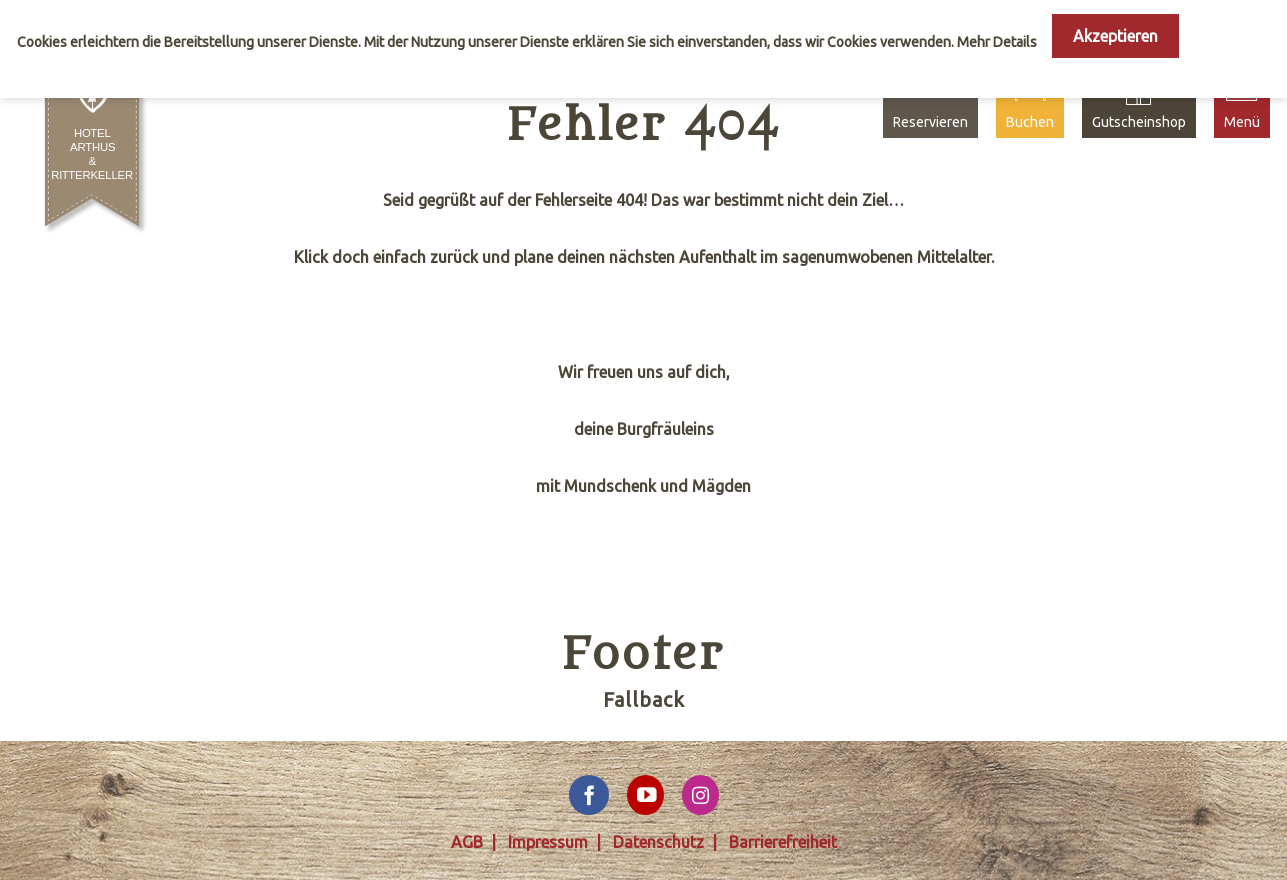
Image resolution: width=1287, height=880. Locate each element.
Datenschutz (658, 842)
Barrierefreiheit (783, 842)
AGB (467, 842)
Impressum (548, 842)
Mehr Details (997, 42)
